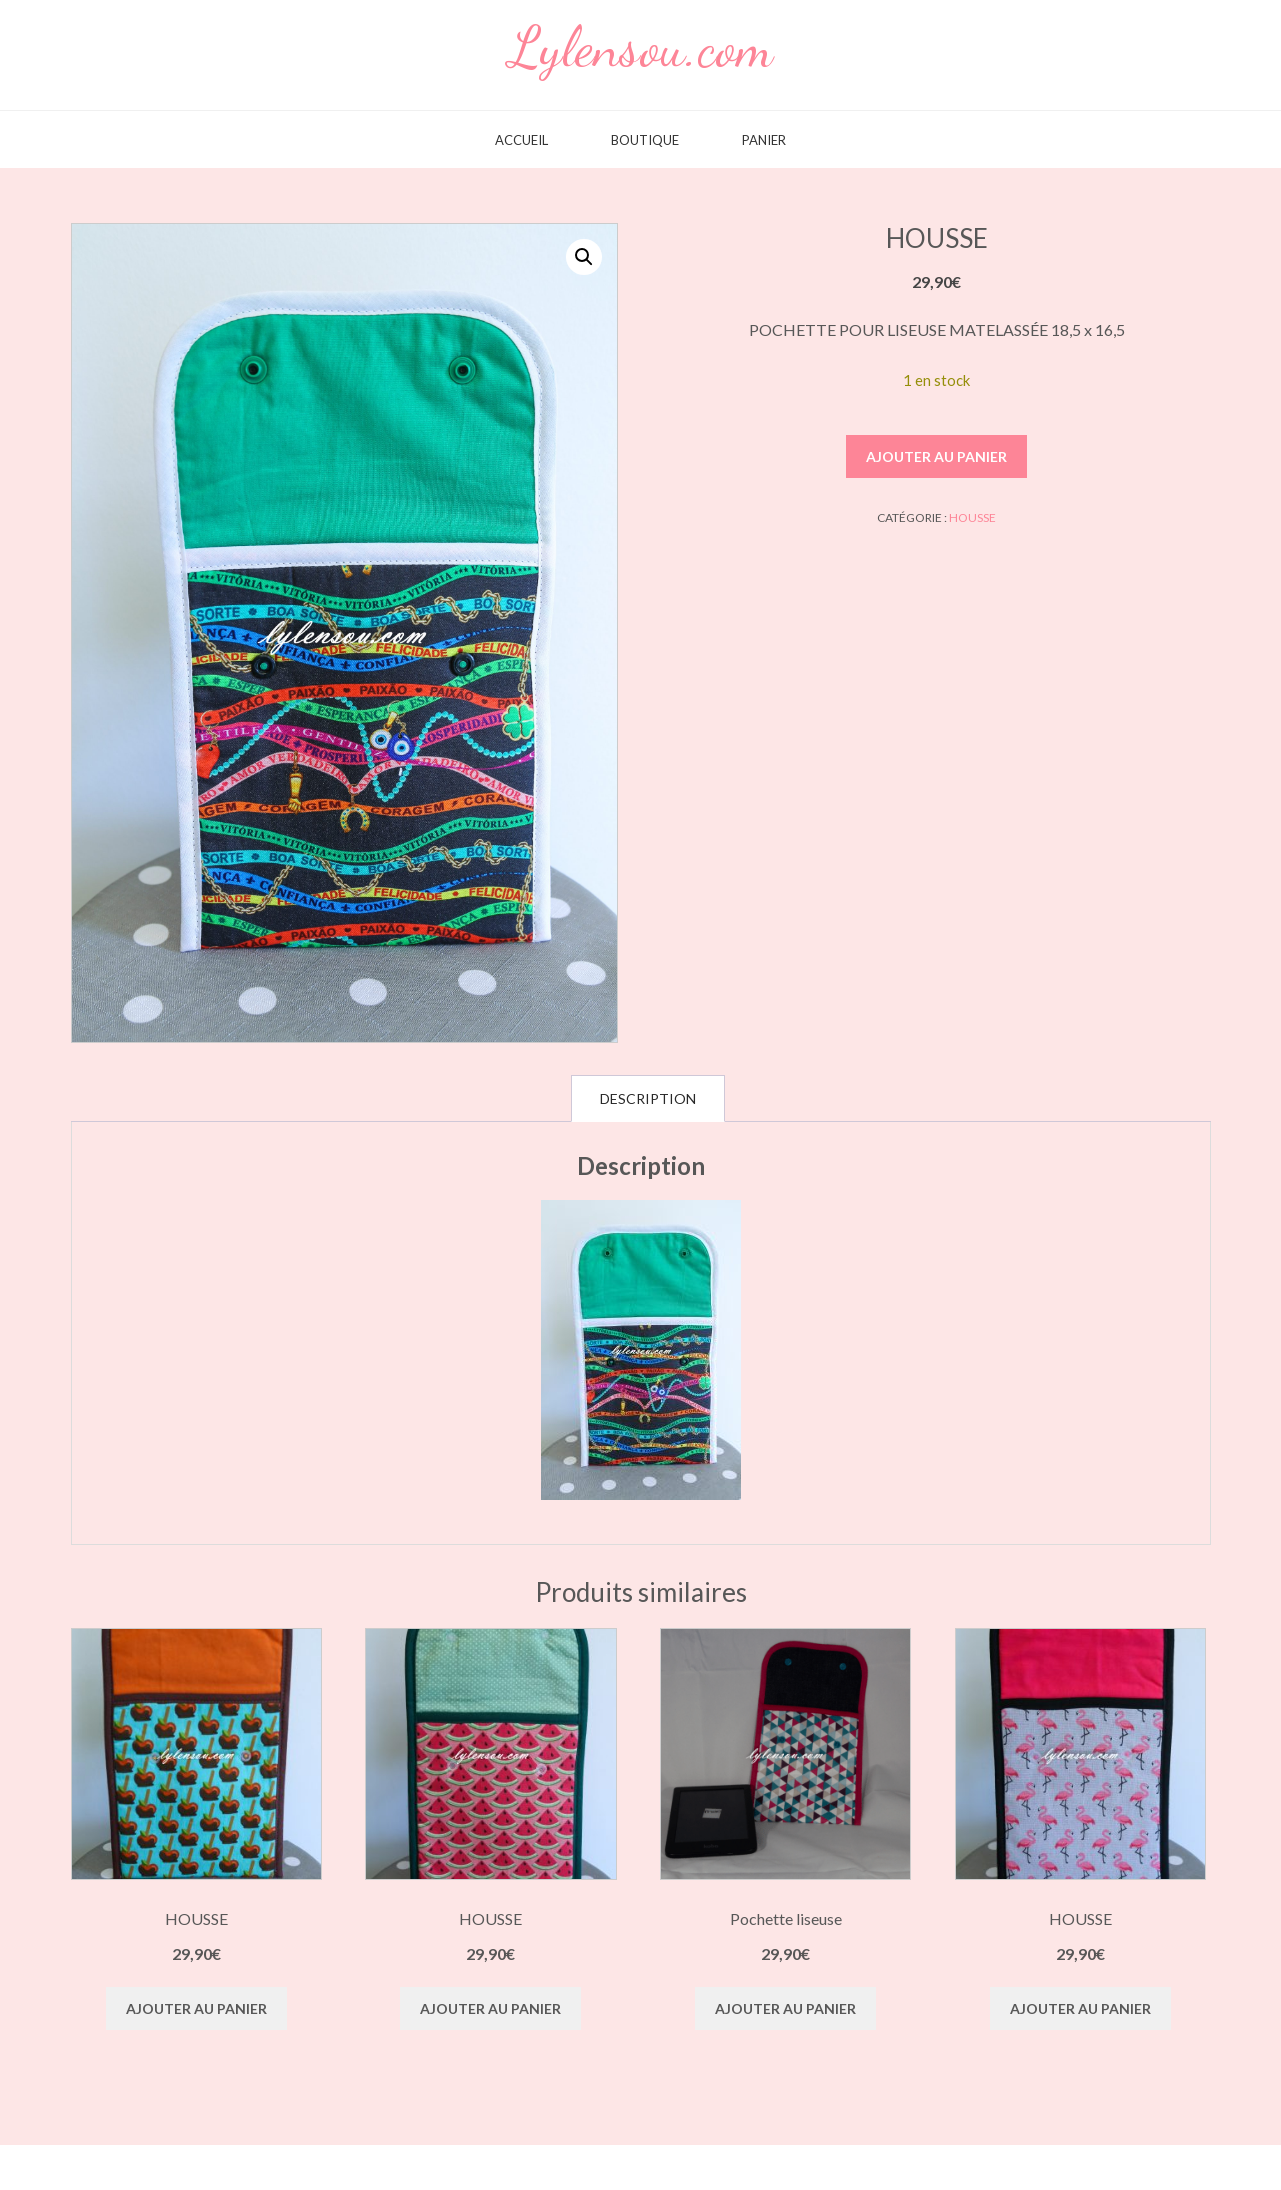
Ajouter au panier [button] (196, 2008)
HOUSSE (972, 517)
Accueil (521, 140)
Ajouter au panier (936, 456)
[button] (584, 257)
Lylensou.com (641, 47)
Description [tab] (648, 1098)
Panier (764, 140)
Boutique (645, 140)
